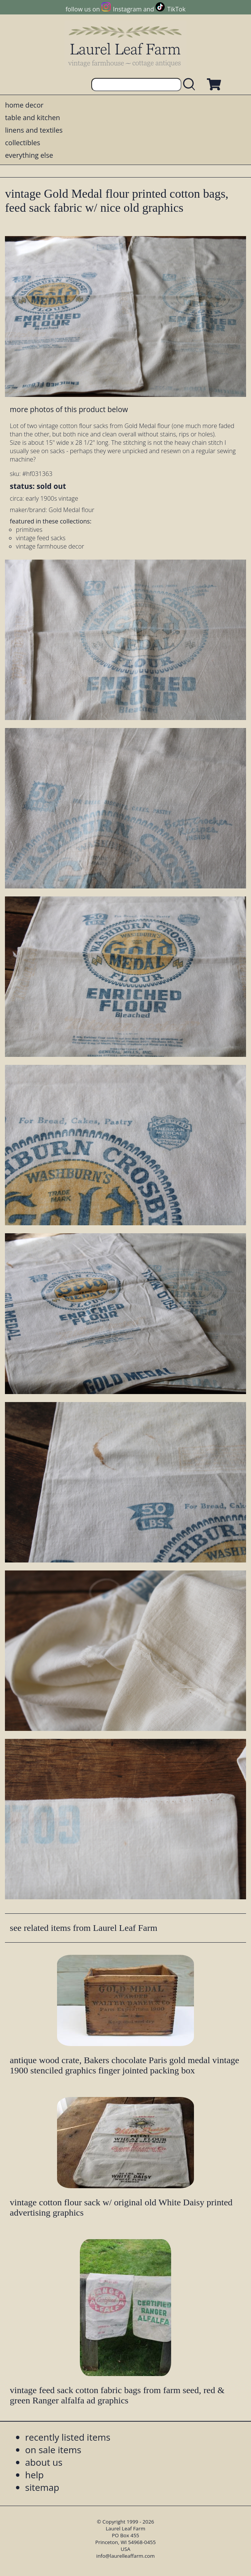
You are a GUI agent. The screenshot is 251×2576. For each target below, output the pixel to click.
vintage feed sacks (40, 538)
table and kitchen (32, 117)
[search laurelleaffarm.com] (190, 84)
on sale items (53, 2449)
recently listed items (67, 2437)
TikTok (176, 9)
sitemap (42, 2487)
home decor (24, 104)
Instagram (127, 9)
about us (43, 2462)
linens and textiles (33, 130)
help (34, 2474)
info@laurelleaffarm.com (125, 2555)
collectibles (22, 142)
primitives (29, 529)
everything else (29, 155)
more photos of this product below (69, 409)
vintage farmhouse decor (50, 546)
